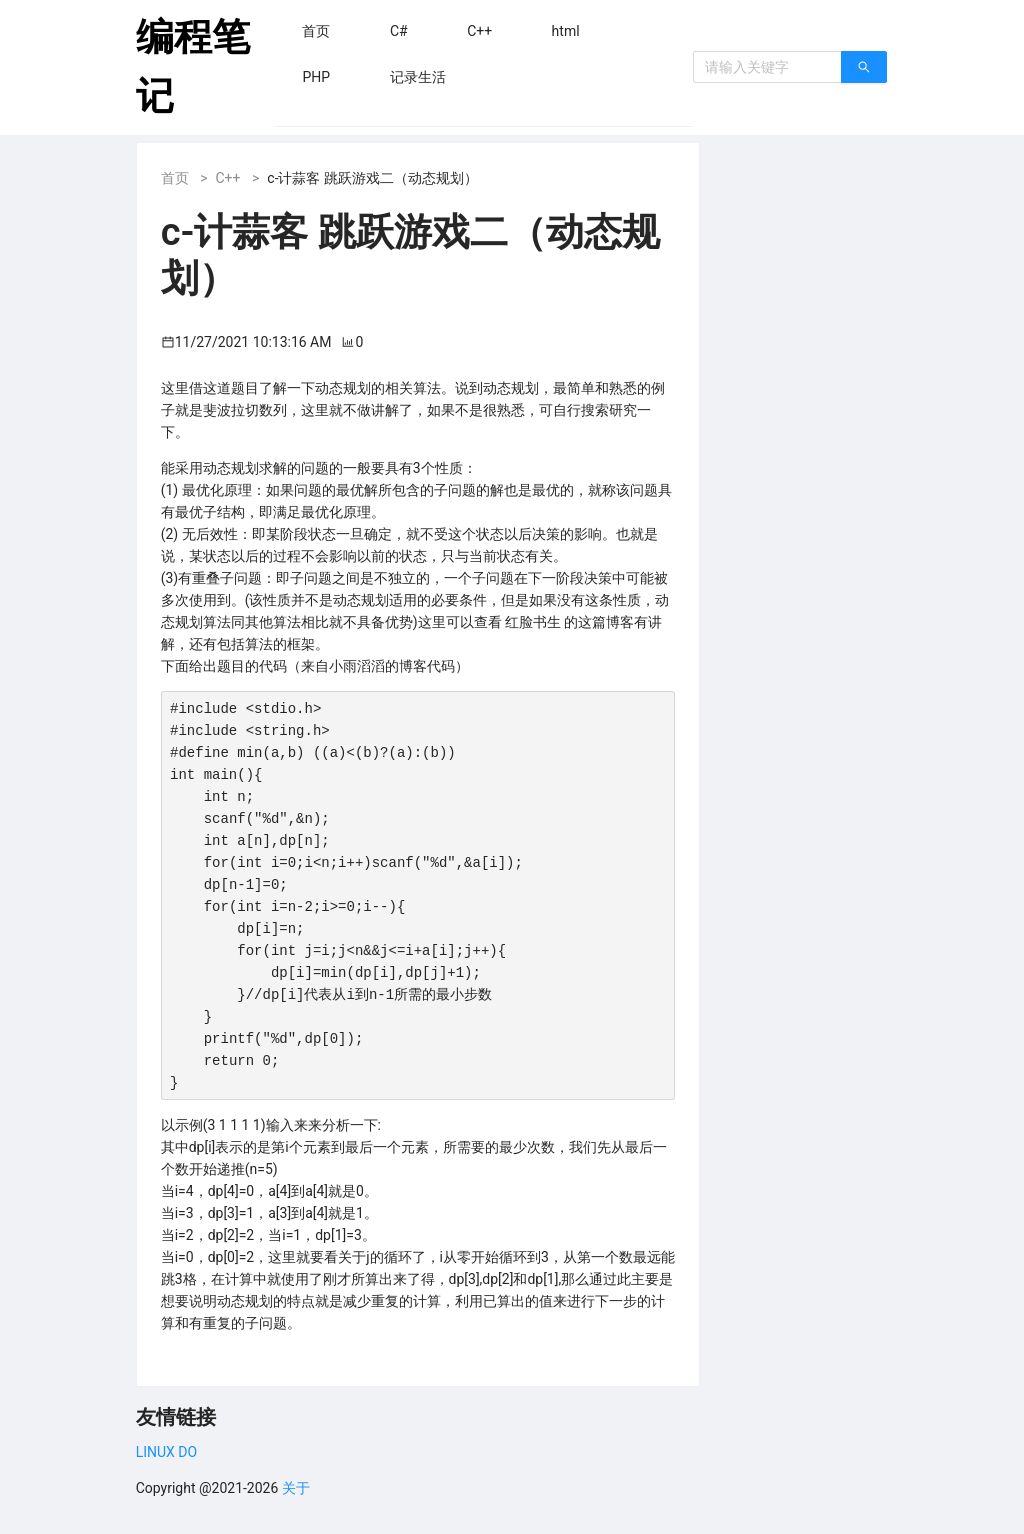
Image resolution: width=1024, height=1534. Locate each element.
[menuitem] (316, 31)
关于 (296, 1488)
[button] (316, 31)
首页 (175, 178)
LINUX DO (166, 1452)
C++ (227, 178)
